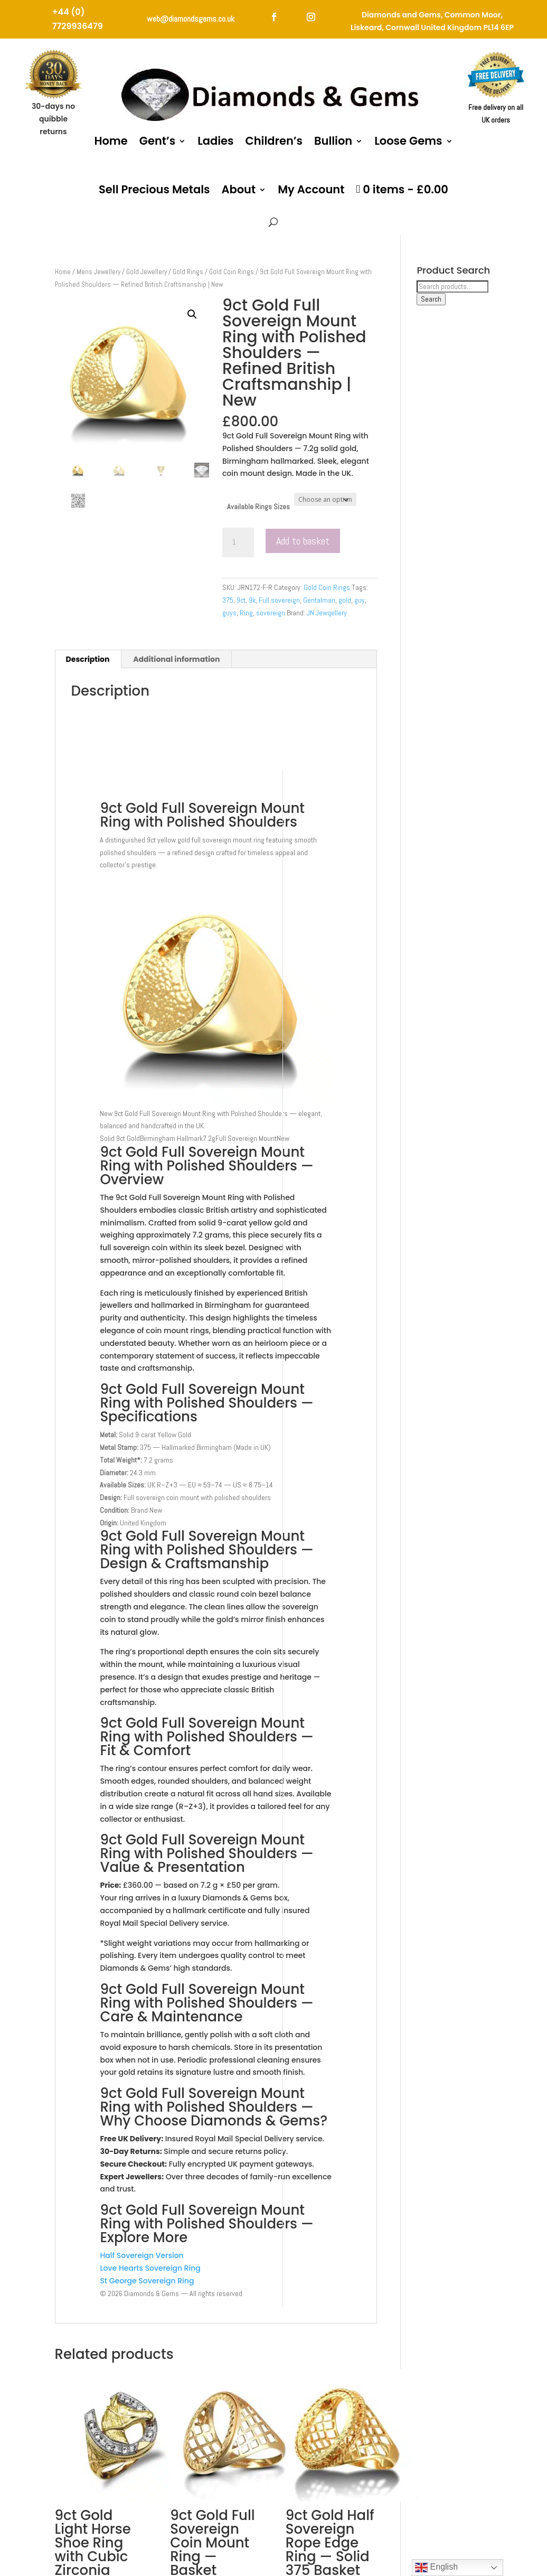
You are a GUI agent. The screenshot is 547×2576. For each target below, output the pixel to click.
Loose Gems (408, 140)
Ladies (215, 140)
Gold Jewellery (146, 271)
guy (359, 600)
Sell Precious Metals (154, 189)
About (238, 189)
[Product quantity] (238, 542)
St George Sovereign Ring (147, 2280)
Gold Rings (188, 271)
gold (344, 600)
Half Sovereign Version (141, 2255)
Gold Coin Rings (231, 271)
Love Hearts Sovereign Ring (150, 2268)
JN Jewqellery (327, 612)
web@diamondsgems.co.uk (190, 18)
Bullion (333, 140)
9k (252, 600)
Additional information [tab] (176, 659)
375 (227, 600)
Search (431, 299)
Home (110, 140)
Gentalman (319, 600)
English (436, 2567)
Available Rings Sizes (258, 506)
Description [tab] (88, 659)
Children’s (274, 140)
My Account (311, 189)
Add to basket (302, 541)
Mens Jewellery (98, 271)
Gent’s (157, 140)
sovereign (270, 612)
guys (229, 612)
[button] (192, 314)
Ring (246, 612)
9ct (241, 600)
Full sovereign (279, 600)
